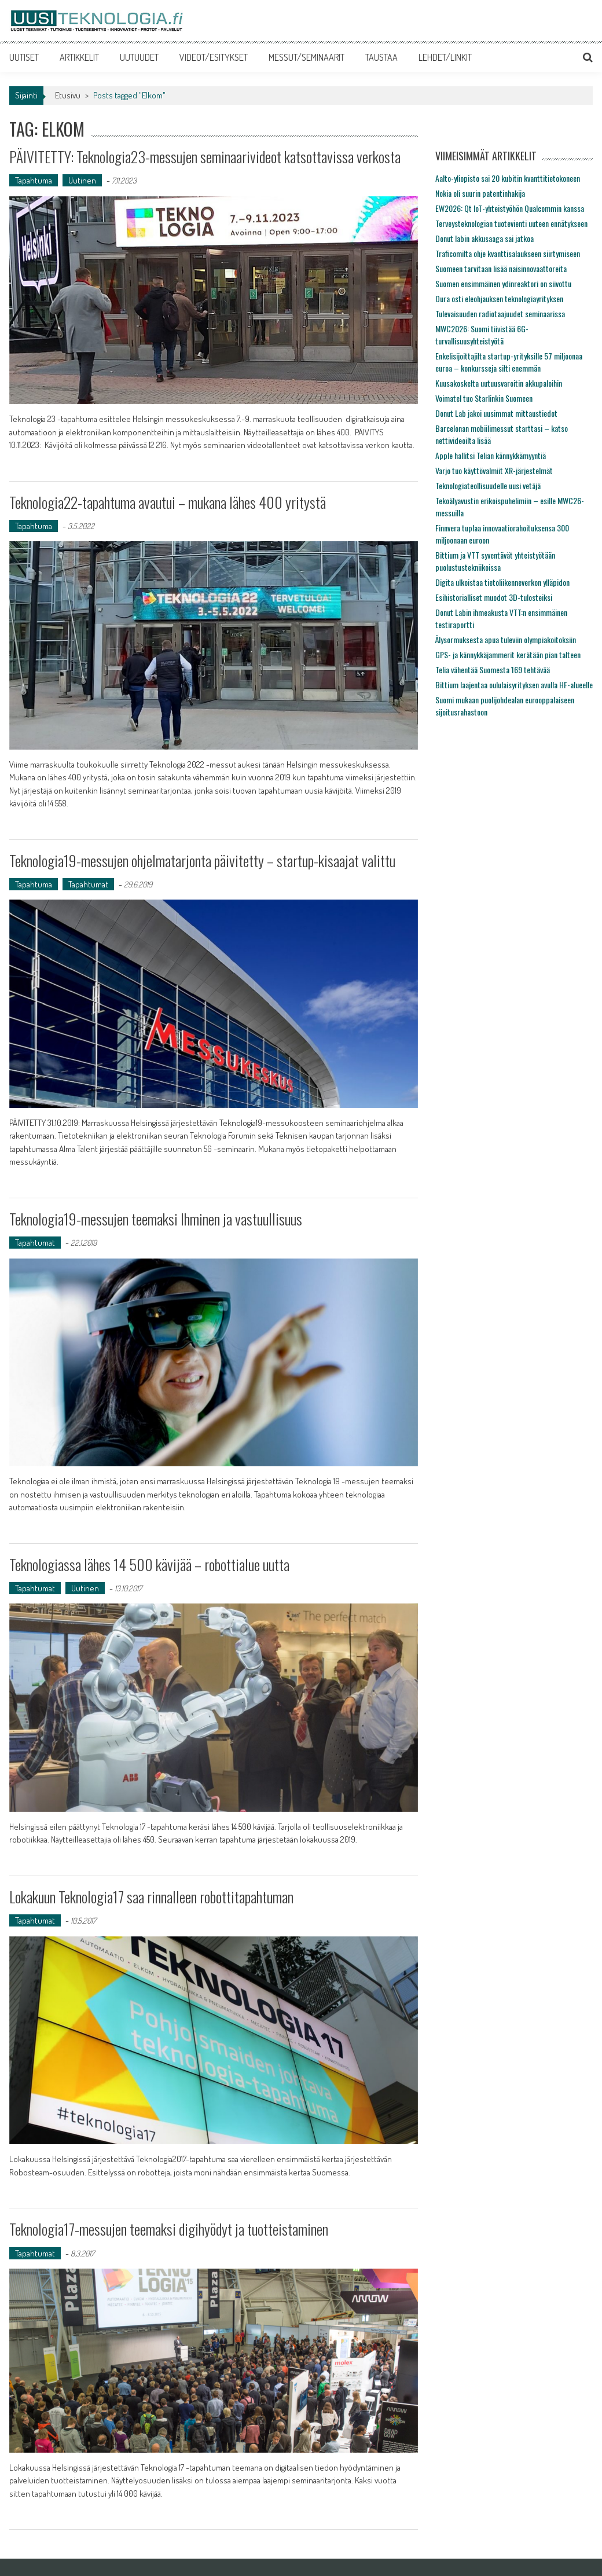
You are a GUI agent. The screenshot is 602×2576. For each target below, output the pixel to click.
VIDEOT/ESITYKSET (213, 57)
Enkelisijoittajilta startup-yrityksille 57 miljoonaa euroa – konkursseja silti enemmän (508, 362)
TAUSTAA (381, 57)
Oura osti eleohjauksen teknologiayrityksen (499, 298)
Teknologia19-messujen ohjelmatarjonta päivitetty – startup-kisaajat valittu (202, 860)
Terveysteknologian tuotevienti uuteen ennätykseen (511, 223)
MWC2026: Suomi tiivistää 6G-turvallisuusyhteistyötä (481, 334)
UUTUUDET (139, 57)
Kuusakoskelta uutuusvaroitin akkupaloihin (498, 383)
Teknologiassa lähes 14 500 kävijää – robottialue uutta (149, 1564)
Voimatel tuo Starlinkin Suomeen (484, 398)
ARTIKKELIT (79, 57)
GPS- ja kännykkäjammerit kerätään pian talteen (508, 654)
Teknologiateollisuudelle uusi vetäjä (488, 485)
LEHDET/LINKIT (445, 57)
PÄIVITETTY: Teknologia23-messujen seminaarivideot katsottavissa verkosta (205, 156)
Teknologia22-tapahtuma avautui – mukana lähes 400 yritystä (167, 502)
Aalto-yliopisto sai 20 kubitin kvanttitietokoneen (507, 178)
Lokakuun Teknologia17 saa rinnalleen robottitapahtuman (151, 1896)
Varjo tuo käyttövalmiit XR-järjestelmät (494, 470)
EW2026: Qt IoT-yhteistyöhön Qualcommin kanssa (509, 208)
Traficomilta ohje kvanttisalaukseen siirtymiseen (507, 253)
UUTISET (24, 57)
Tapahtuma (33, 180)
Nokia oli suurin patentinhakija (480, 193)
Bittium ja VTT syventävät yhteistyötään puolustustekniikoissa (495, 561)
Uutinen (82, 180)
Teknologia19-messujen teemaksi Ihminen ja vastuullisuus (155, 1219)
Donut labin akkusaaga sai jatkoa (484, 238)
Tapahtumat (88, 884)
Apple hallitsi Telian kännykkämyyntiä (490, 455)
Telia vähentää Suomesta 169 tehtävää (492, 669)
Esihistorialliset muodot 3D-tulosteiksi (493, 597)
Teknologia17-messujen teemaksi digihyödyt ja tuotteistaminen (168, 2229)
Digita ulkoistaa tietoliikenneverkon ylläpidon (502, 582)
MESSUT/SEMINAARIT (306, 57)
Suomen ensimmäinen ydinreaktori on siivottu (503, 283)
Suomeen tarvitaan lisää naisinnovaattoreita (501, 268)
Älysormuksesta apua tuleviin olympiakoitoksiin (505, 639)
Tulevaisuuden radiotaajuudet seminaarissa (500, 313)
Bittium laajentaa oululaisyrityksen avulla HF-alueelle (514, 684)
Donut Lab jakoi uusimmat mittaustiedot (496, 413)
